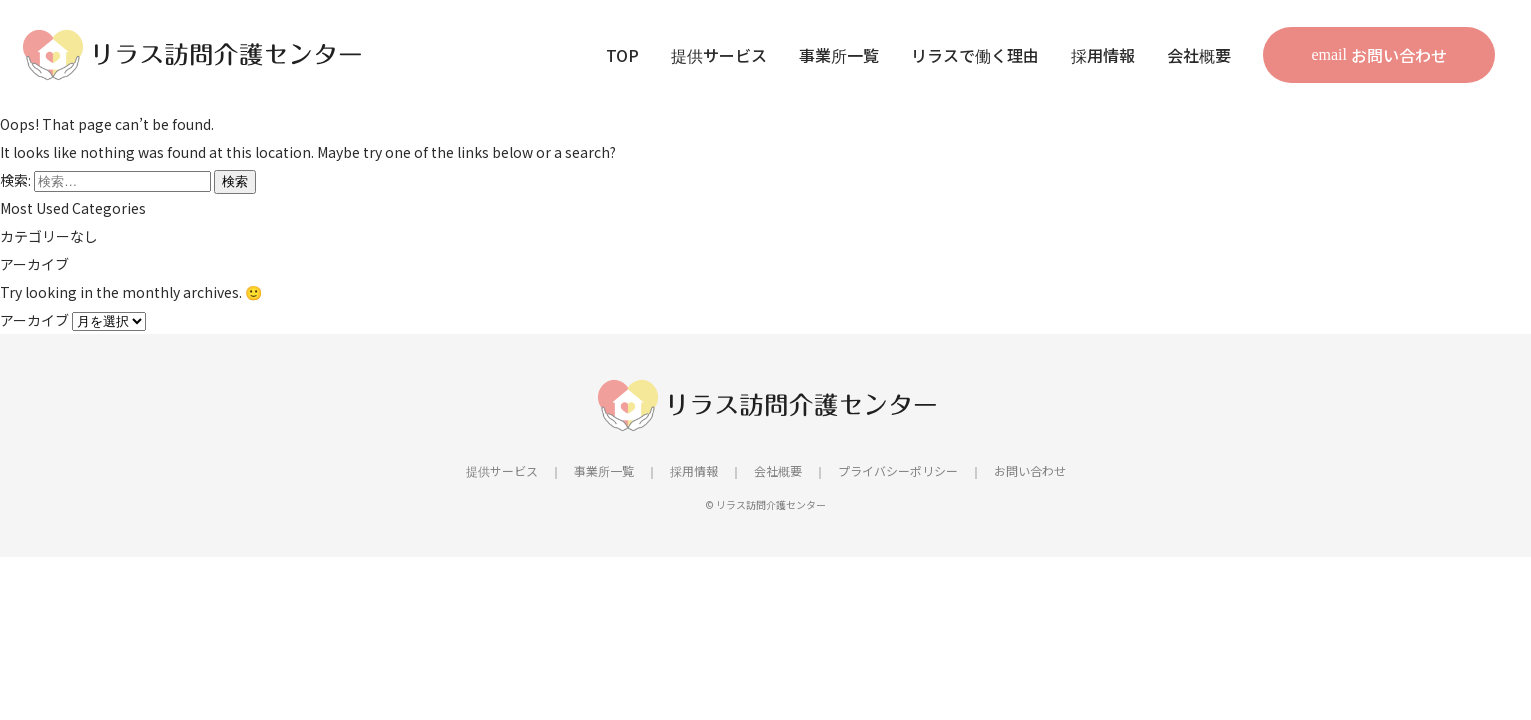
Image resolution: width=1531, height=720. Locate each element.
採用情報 (1103, 55)
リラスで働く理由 (975, 55)
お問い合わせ (1399, 55)
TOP (622, 55)
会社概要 (1199, 55)
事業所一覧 (839, 55)
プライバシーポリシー (898, 470)
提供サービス (719, 55)
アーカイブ (34, 320)
